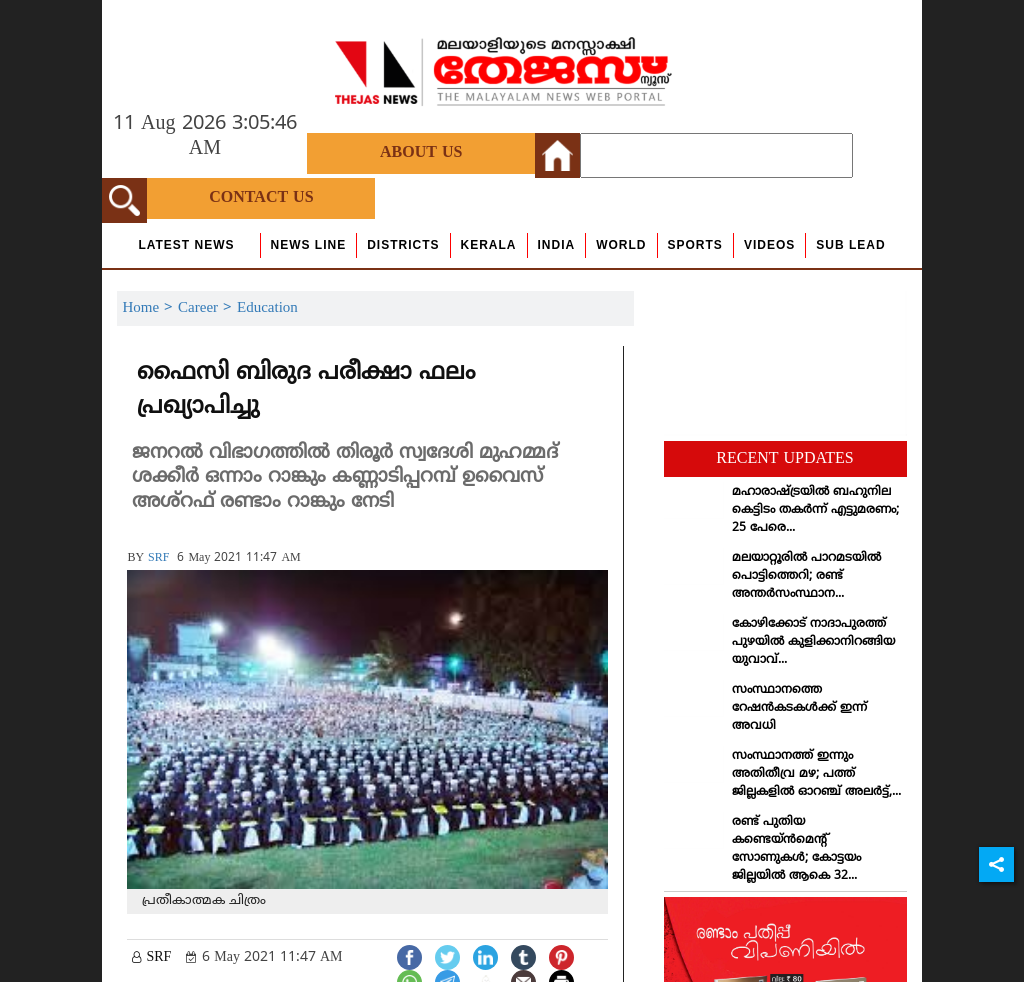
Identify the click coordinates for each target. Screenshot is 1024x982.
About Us (421, 153)
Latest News (186, 245)
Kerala (489, 245)
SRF (158, 558)
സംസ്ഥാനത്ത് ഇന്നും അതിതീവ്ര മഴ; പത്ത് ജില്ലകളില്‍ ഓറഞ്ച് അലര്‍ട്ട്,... (816, 774)
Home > (150, 308)
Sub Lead (850, 245)
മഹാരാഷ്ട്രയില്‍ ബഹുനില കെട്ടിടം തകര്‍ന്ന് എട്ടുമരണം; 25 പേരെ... (815, 510)
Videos (769, 245)
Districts (403, 245)
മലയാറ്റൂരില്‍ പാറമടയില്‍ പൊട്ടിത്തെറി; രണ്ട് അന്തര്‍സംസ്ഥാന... (806, 576)
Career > (207, 308)
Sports (695, 245)
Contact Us (261, 198)
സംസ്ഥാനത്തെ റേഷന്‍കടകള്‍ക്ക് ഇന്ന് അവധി (799, 708)
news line (309, 245)
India (557, 245)
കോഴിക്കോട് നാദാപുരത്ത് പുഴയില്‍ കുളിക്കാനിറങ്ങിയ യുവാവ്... (813, 642)
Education (267, 308)
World (621, 245)
